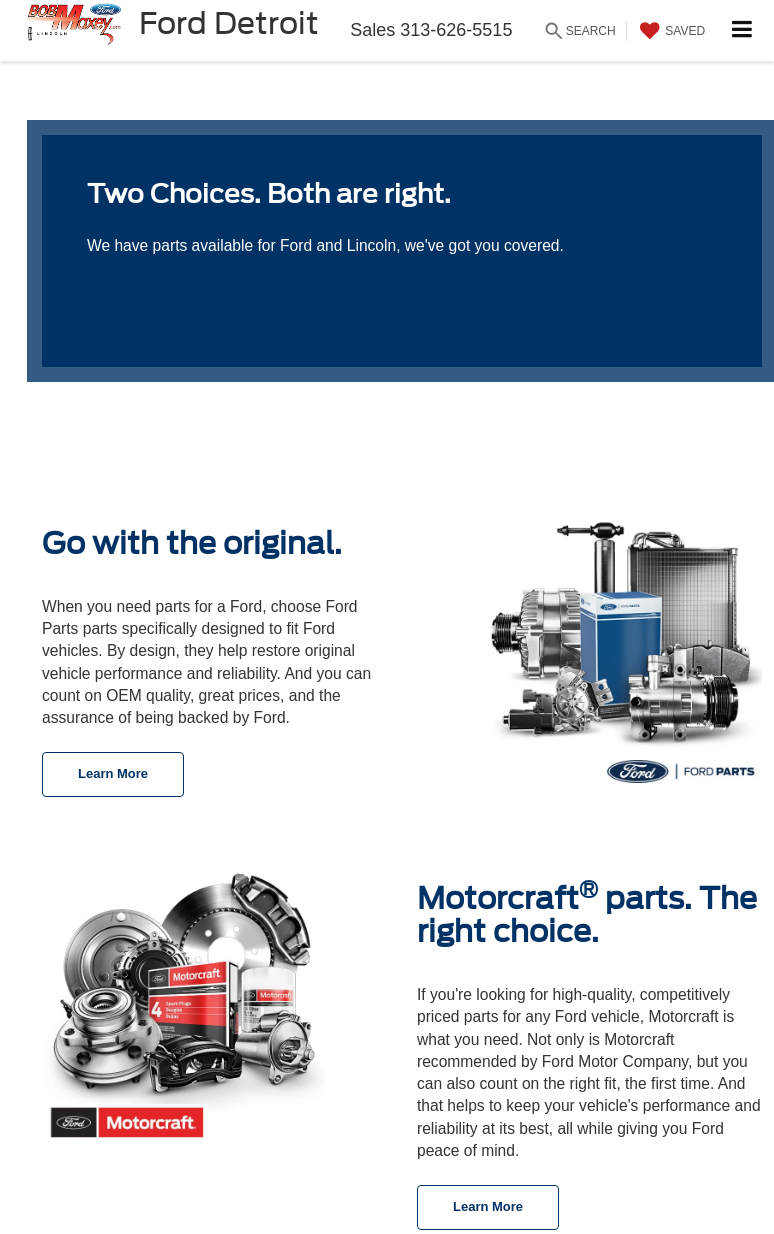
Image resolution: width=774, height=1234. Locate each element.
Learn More (113, 773)
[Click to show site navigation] (742, 30)
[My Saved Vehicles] (670, 31)
